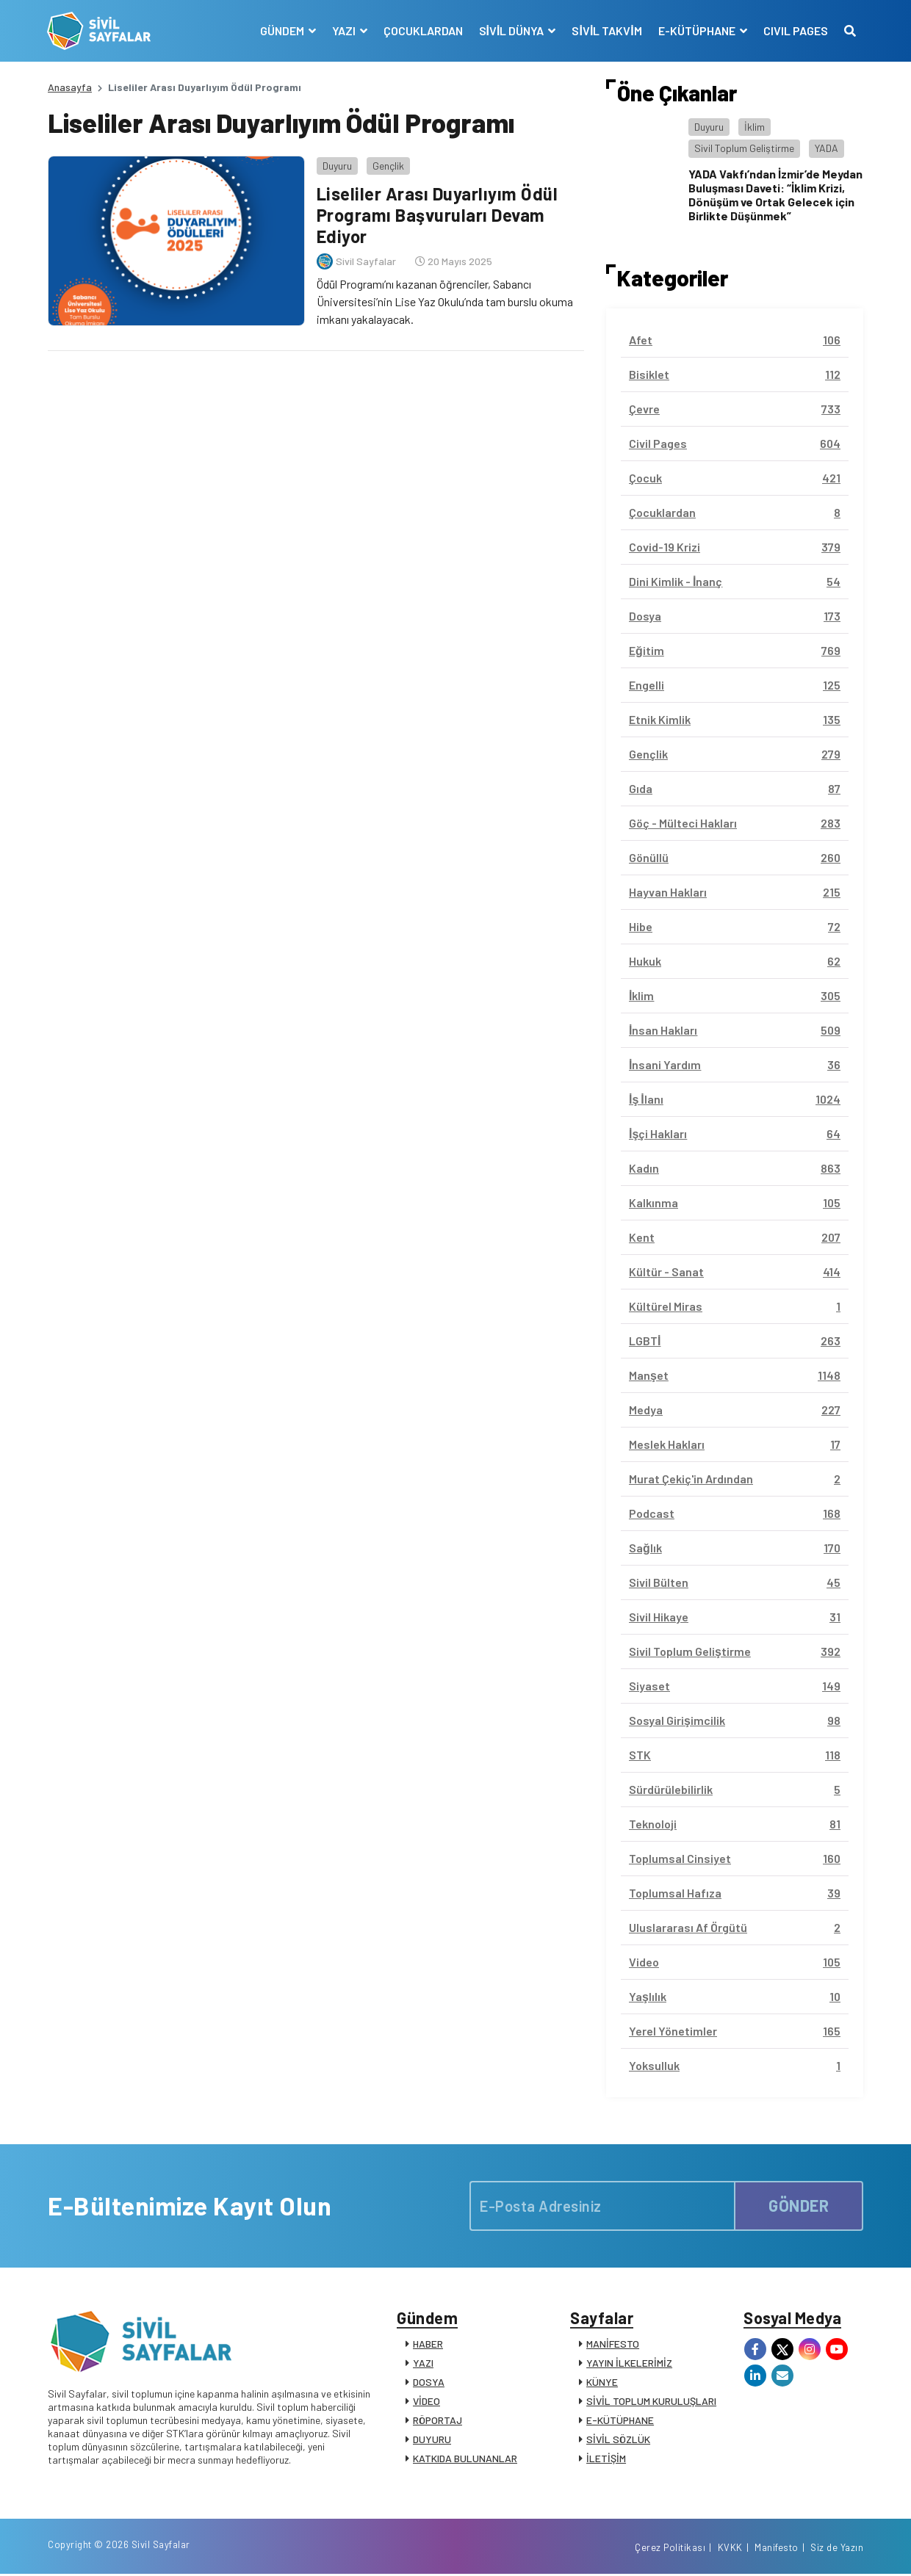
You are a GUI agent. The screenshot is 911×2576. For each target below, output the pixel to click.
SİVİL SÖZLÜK (618, 2440)
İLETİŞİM (606, 2459)
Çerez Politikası (670, 2549)
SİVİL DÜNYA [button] (512, 30)
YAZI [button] (344, 30)
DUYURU (432, 2440)
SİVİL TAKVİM (606, 30)
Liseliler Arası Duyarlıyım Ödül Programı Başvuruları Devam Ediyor (437, 215)
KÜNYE (602, 2382)
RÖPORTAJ (437, 2420)
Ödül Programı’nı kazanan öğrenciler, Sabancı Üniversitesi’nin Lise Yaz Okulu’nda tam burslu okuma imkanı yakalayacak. (444, 300)
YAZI (423, 2363)
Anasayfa (70, 87)
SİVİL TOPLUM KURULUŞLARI (651, 2401)
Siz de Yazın (836, 2549)
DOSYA (428, 2382)
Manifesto (777, 2549)
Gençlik (387, 165)
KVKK (730, 2549)
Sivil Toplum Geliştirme (744, 148)
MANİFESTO (612, 2344)
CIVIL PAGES (795, 30)
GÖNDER (798, 2205)
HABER (428, 2344)
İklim (754, 126)
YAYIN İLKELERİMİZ (629, 2363)
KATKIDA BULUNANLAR (465, 2459)
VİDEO (426, 2401)
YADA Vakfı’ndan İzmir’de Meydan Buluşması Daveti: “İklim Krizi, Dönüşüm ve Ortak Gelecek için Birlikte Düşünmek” (775, 195)
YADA (826, 148)
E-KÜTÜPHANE (620, 2420)
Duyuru (336, 165)
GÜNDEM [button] (282, 30)
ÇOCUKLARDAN (422, 30)
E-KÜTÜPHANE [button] (697, 30)
